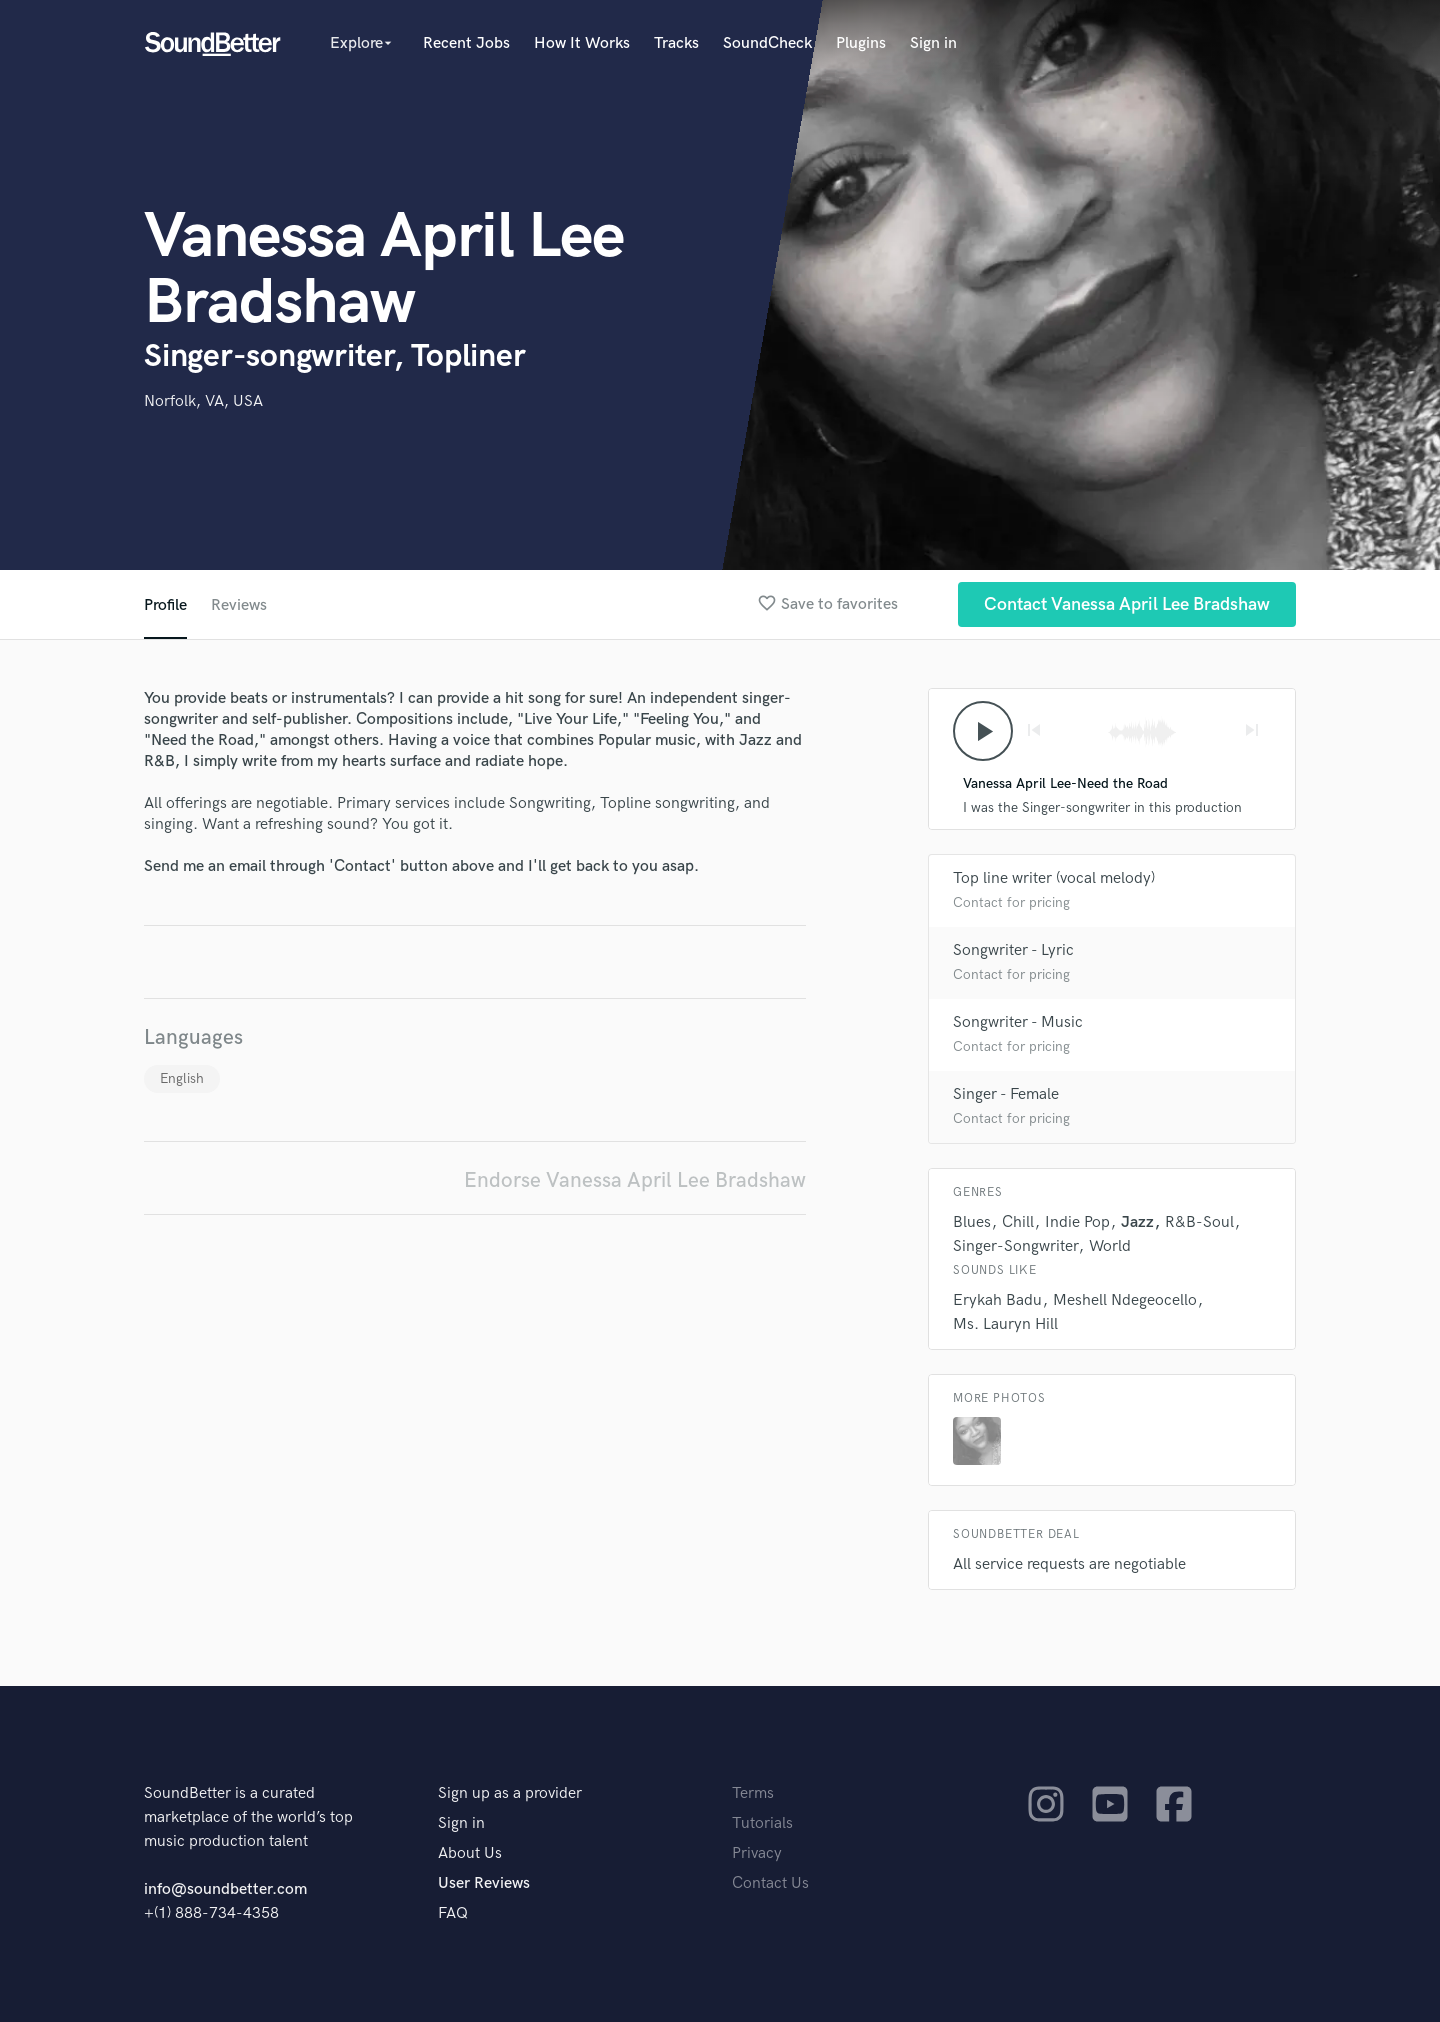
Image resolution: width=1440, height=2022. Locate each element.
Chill (1018, 1222)
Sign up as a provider (510, 1793)
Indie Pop (1077, 1222)
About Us (470, 1853)
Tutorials (762, 1823)
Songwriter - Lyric (1013, 950)
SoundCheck (767, 43)
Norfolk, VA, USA (203, 401)
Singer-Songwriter (1015, 1246)
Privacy (757, 1853)
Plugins (861, 43)
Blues (972, 1222)
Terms (753, 1793)
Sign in (933, 43)
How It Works (582, 43)
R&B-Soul (1199, 1222)
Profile (165, 605)
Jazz (1137, 1222)
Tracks (676, 43)
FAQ (453, 1913)
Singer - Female (1006, 1094)
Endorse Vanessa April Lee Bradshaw (635, 1180)
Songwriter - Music (1018, 1022)
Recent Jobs (466, 43)
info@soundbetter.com (225, 1889)
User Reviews (484, 1883)
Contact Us (770, 1883)
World (1110, 1246)
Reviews (239, 605)
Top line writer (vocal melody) (1054, 878)
